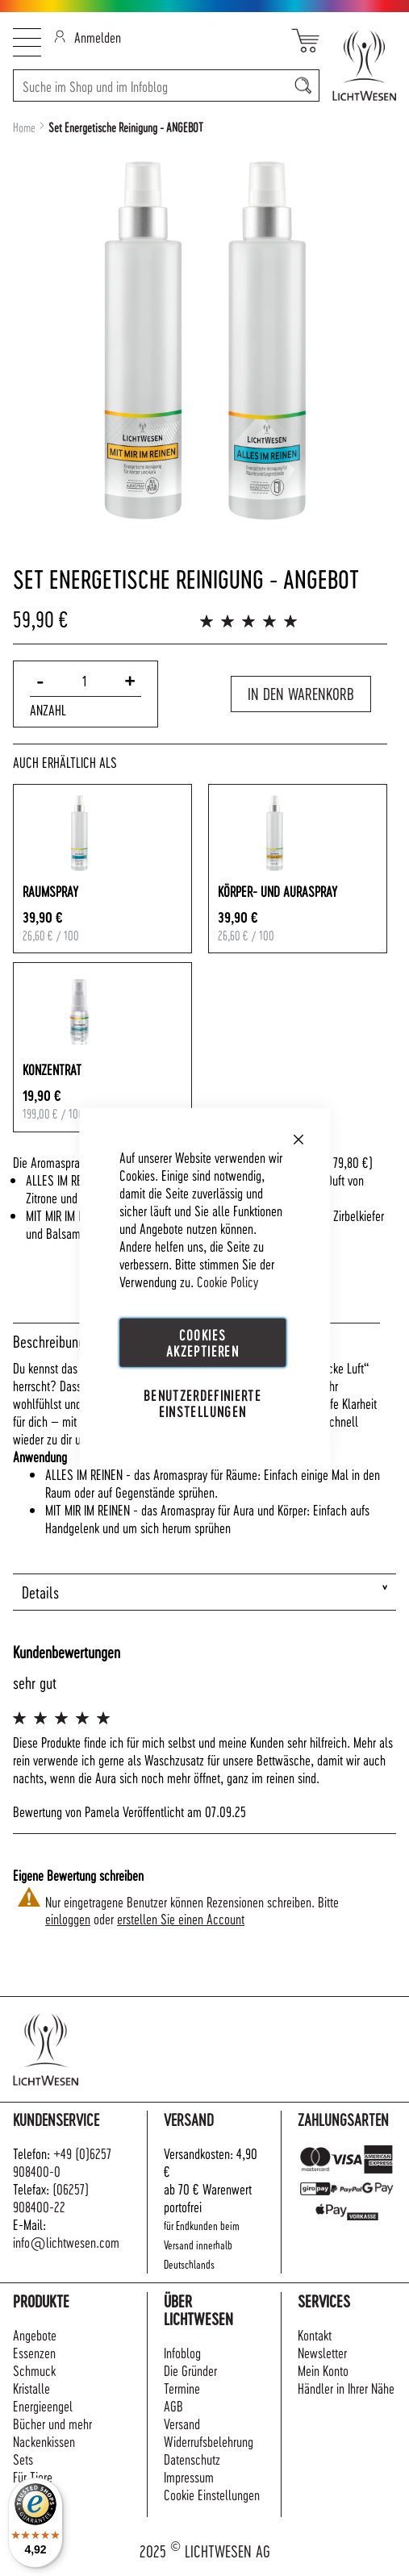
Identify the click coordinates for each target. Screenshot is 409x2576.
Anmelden (87, 36)
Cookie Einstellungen (212, 2494)
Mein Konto (323, 2369)
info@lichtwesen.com (66, 2241)
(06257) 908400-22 (51, 2197)
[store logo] (357, 65)
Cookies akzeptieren (202, 1342)
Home (24, 127)
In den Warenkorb (301, 693)
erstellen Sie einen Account (180, 1918)
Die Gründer (190, 2369)
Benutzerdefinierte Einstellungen (202, 1402)
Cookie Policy (227, 1281)
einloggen (67, 1918)
